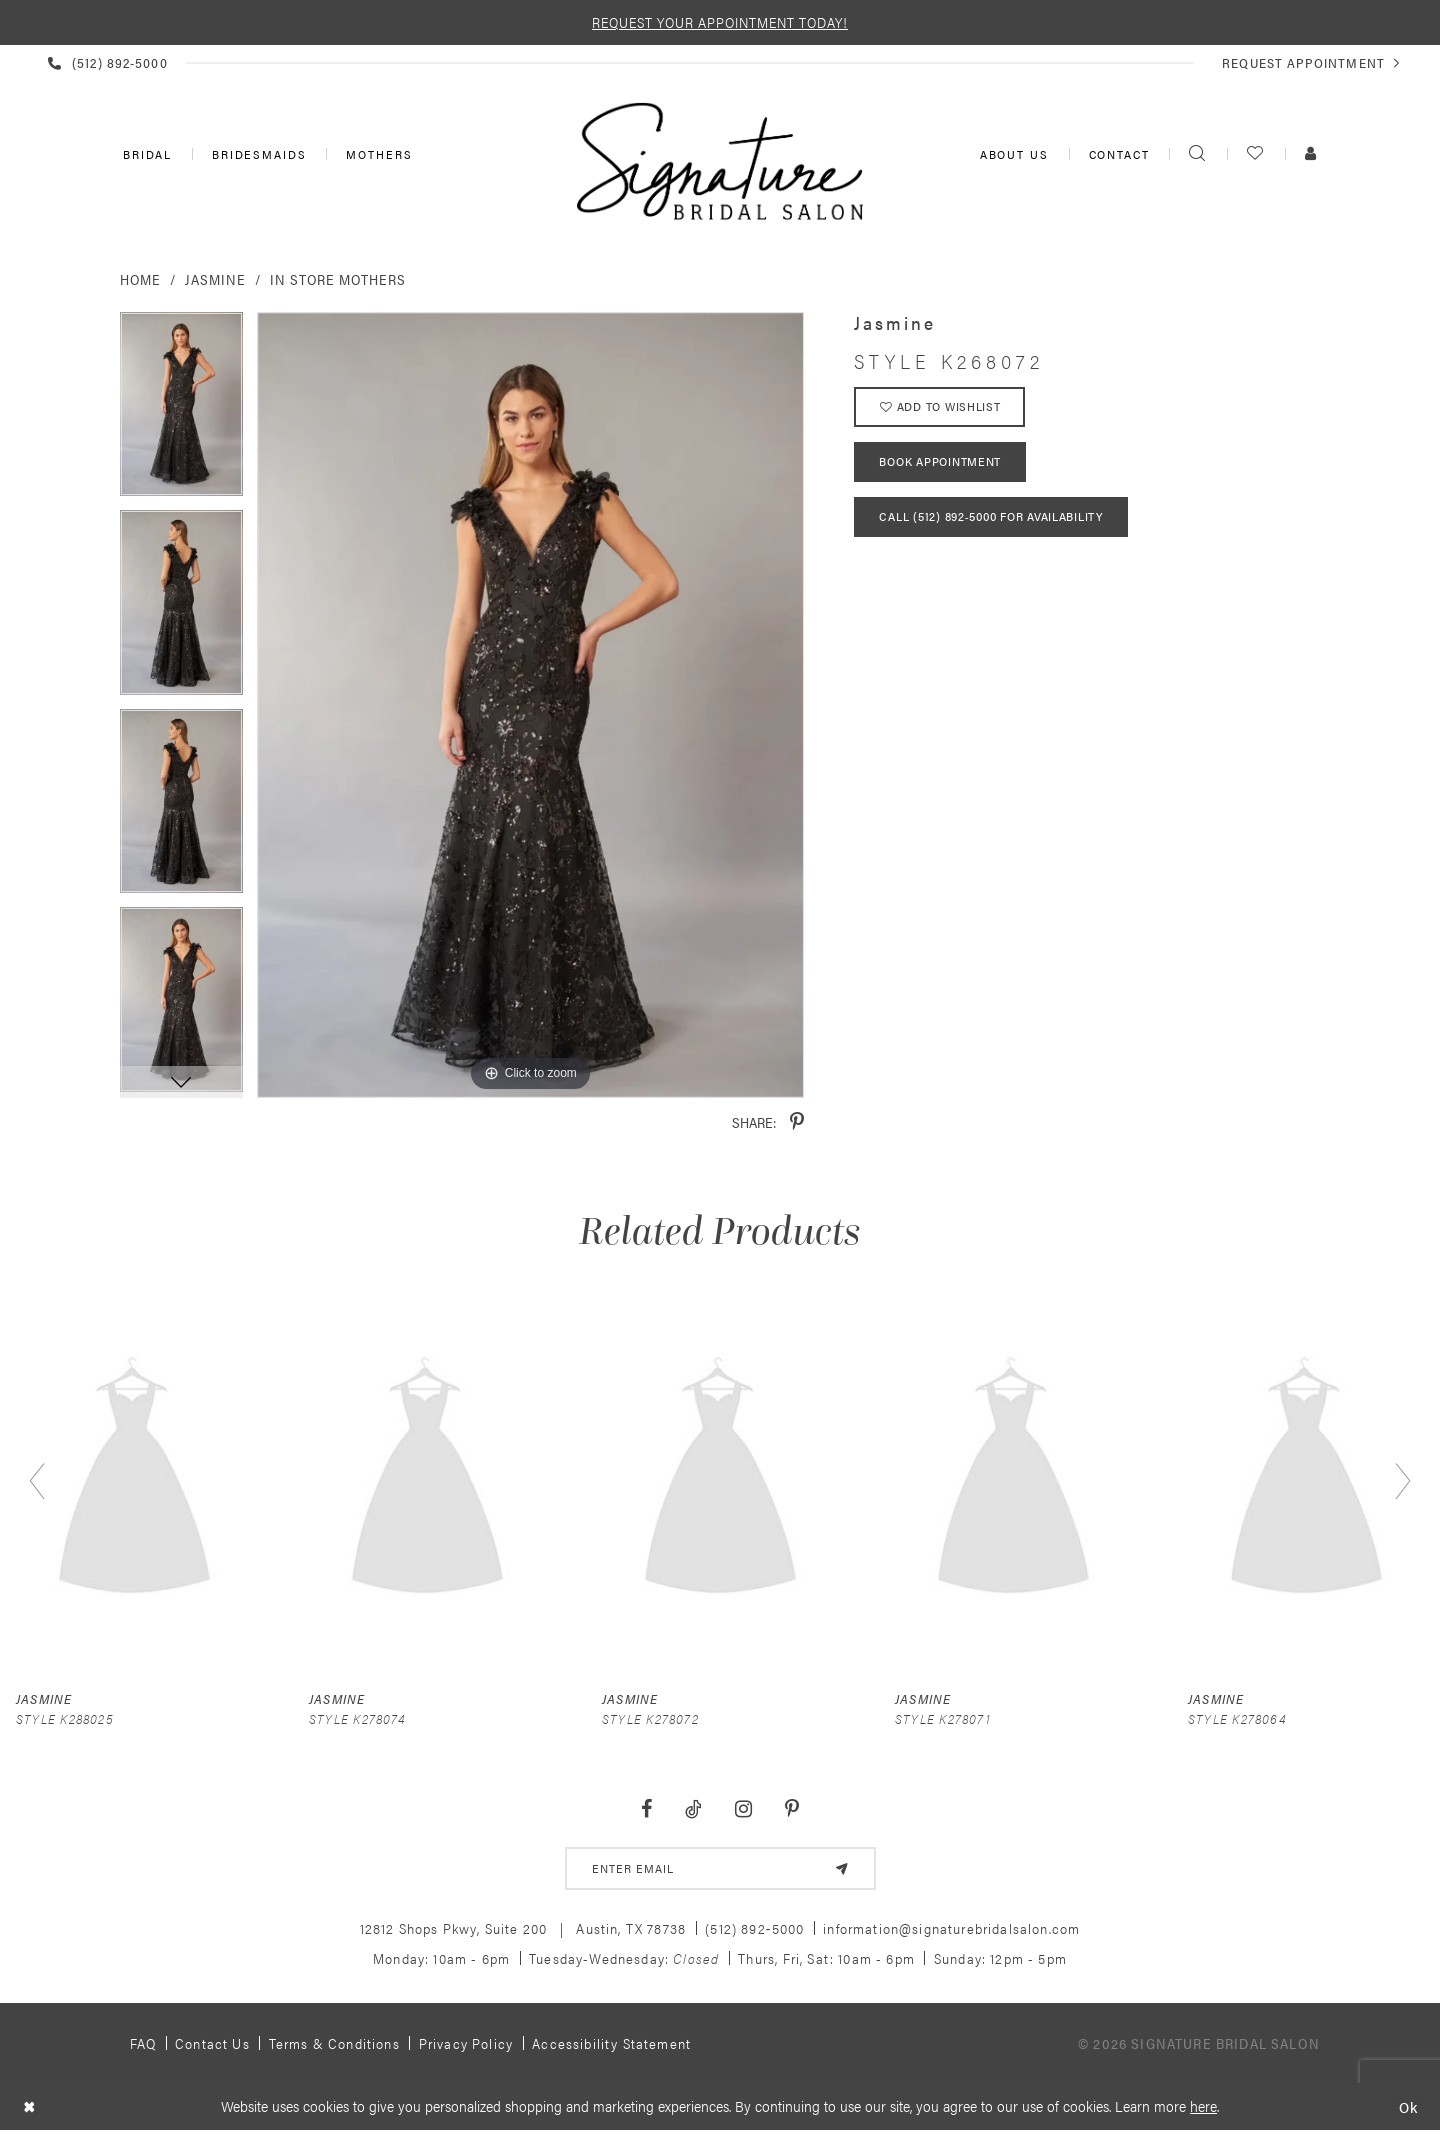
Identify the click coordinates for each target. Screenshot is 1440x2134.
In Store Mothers (338, 279)
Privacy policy (466, 2044)
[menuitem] (145, 154)
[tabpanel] (181, 411)
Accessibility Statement (611, 2044)
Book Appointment (941, 464)
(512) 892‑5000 (754, 1929)
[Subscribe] (841, 1869)
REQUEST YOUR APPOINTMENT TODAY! (720, 22)
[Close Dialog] (29, 2107)
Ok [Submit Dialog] (1408, 2107)
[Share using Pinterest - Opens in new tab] (797, 1122)
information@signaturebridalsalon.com (951, 1929)
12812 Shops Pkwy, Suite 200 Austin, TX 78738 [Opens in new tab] (523, 1929)
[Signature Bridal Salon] (720, 161)
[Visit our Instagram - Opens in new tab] (743, 1809)
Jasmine (215, 279)
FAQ (143, 2044)
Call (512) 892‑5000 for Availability (992, 520)
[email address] (720, 1869)
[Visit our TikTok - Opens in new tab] (694, 1809)
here (1203, 2106)
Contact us (212, 2044)
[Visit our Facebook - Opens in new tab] (647, 1809)
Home (140, 279)
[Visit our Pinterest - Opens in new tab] (791, 1809)
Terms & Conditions (334, 2044)
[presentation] (134, 1481)
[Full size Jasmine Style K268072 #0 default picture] (530, 705)
